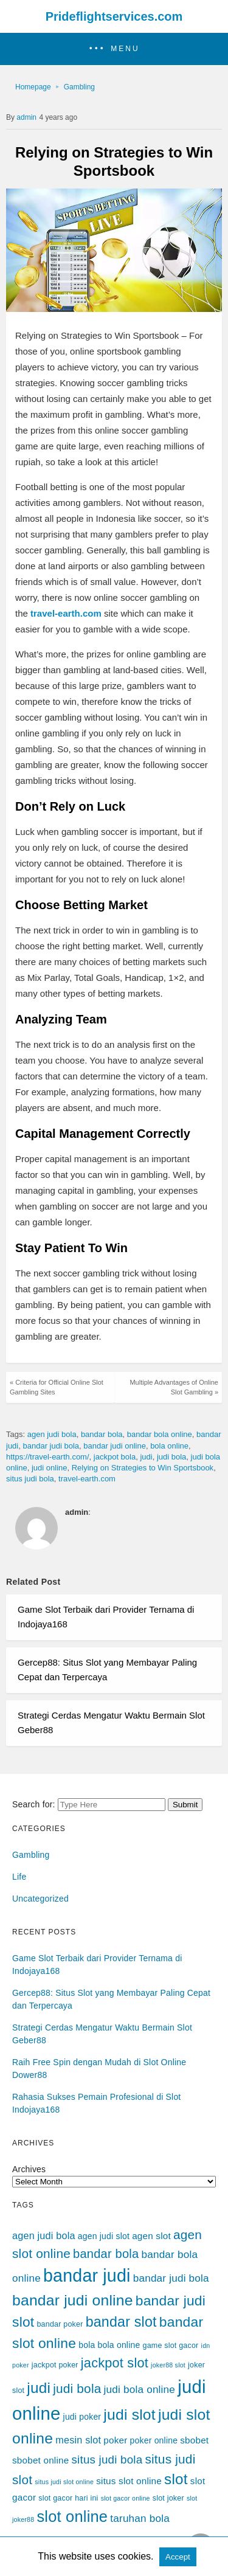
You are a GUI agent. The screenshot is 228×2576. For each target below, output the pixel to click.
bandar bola (102, 1434)
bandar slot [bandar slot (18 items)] (121, 2322)
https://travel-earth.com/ (47, 1456)
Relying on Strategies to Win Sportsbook (142, 1467)
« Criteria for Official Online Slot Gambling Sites (56, 1387)
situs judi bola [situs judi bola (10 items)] (107, 2459)
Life (19, 1877)
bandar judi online (114, 1445)
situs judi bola (30, 1478)
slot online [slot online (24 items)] (72, 2516)
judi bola (171, 1456)
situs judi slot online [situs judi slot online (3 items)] (64, 2481)
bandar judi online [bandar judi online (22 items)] (72, 2300)
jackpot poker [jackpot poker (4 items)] (55, 2365)
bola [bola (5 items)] (86, 2345)
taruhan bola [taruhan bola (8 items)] (140, 2518)
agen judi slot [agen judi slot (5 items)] (104, 2236)
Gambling (79, 87)
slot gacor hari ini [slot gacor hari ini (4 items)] (68, 2498)
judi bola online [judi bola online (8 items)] (139, 2389)
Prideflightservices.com (114, 16)
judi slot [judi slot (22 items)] (129, 2414)
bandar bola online (159, 1434)
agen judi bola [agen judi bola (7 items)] (43, 2235)
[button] (114, 49)
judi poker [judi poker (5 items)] (82, 2417)
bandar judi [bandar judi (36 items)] (87, 2275)
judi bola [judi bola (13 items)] (77, 2388)
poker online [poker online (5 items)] (154, 2440)
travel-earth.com (87, 1478)
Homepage (33, 87)
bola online (169, 1445)
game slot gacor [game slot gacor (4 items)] (171, 2345)
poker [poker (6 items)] (115, 2440)
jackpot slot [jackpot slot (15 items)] (114, 2362)
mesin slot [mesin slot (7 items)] (78, 2439)
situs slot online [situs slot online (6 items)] (129, 2481)
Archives (29, 2169)
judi (146, 1456)
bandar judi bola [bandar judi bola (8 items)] (171, 2278)
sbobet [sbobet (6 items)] (194, 2440)
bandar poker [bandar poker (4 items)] (59, 2324)
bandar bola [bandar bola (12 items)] (106, 2253)
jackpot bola (115, 1456)
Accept (177, 2556)
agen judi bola (52, 1434)
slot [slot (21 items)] (176, 2479)
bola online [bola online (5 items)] (119, 2345)
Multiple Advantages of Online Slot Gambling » (174, 1387)
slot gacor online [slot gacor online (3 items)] (125, 2498)
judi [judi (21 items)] (38, 2388)
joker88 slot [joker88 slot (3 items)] (168, 2365)
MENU (125, 48)
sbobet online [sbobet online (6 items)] (40, 2460)
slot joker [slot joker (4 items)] (168, 2498)
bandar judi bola (50, 1445)
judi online (49, 1467)
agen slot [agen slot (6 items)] (151, 2236)
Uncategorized (40, 1898)
